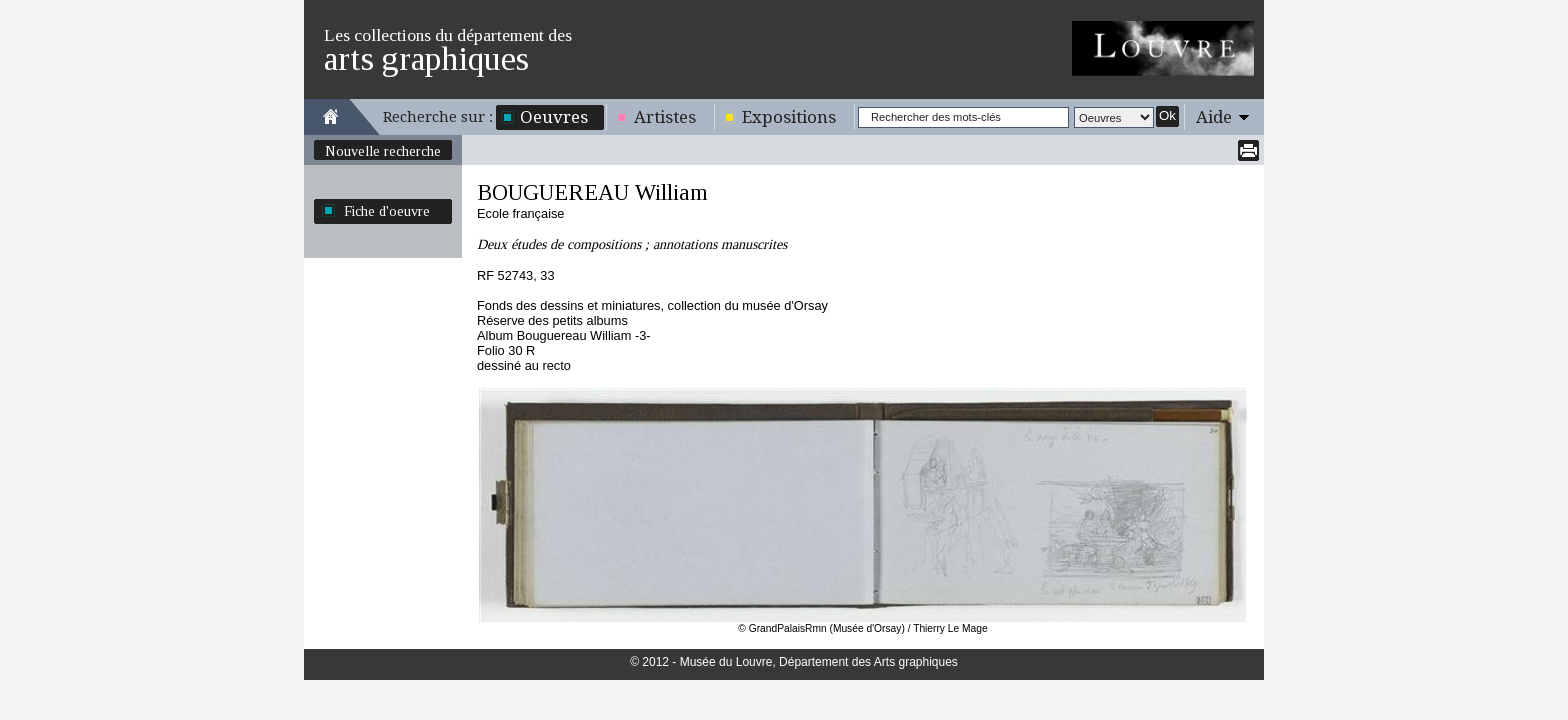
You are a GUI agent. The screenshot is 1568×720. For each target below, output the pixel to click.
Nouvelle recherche (383, 151)
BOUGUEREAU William (592, 192)
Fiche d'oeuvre (387, 211)
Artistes (665, 117)
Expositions (789, 117)
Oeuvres (554, 117)
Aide (1214, 117)
